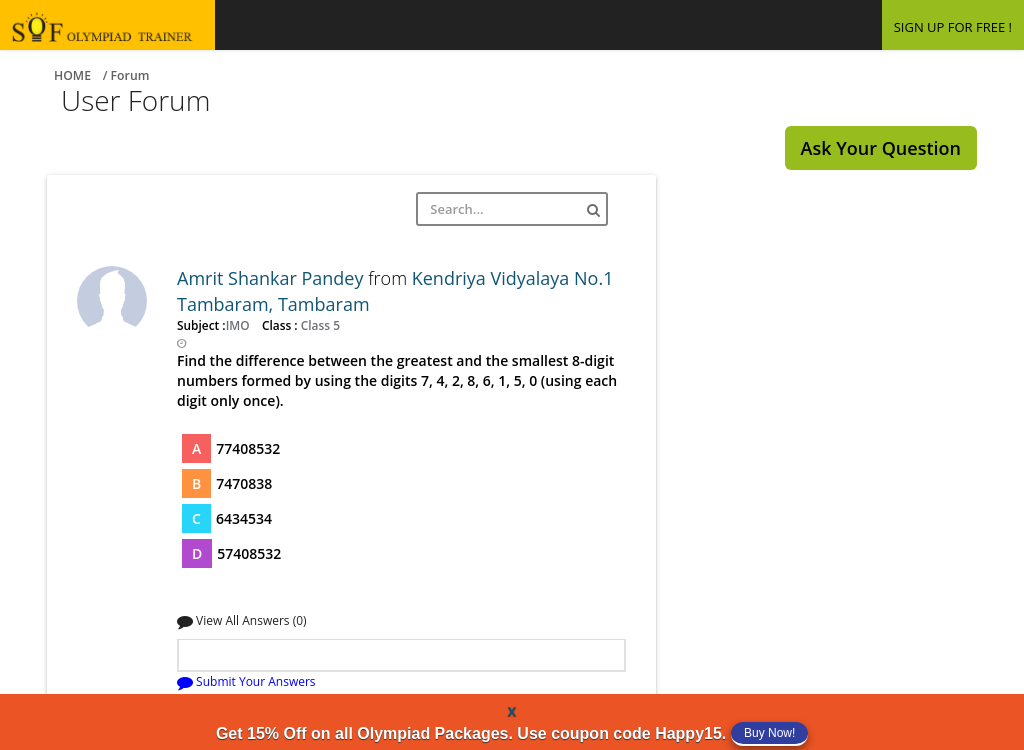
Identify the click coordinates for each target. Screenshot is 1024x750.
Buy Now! (769, 733)
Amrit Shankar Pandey (272, 278)
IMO (239, 325)
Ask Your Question (881, 148)
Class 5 (319, 325)
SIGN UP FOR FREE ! (953, 27)
